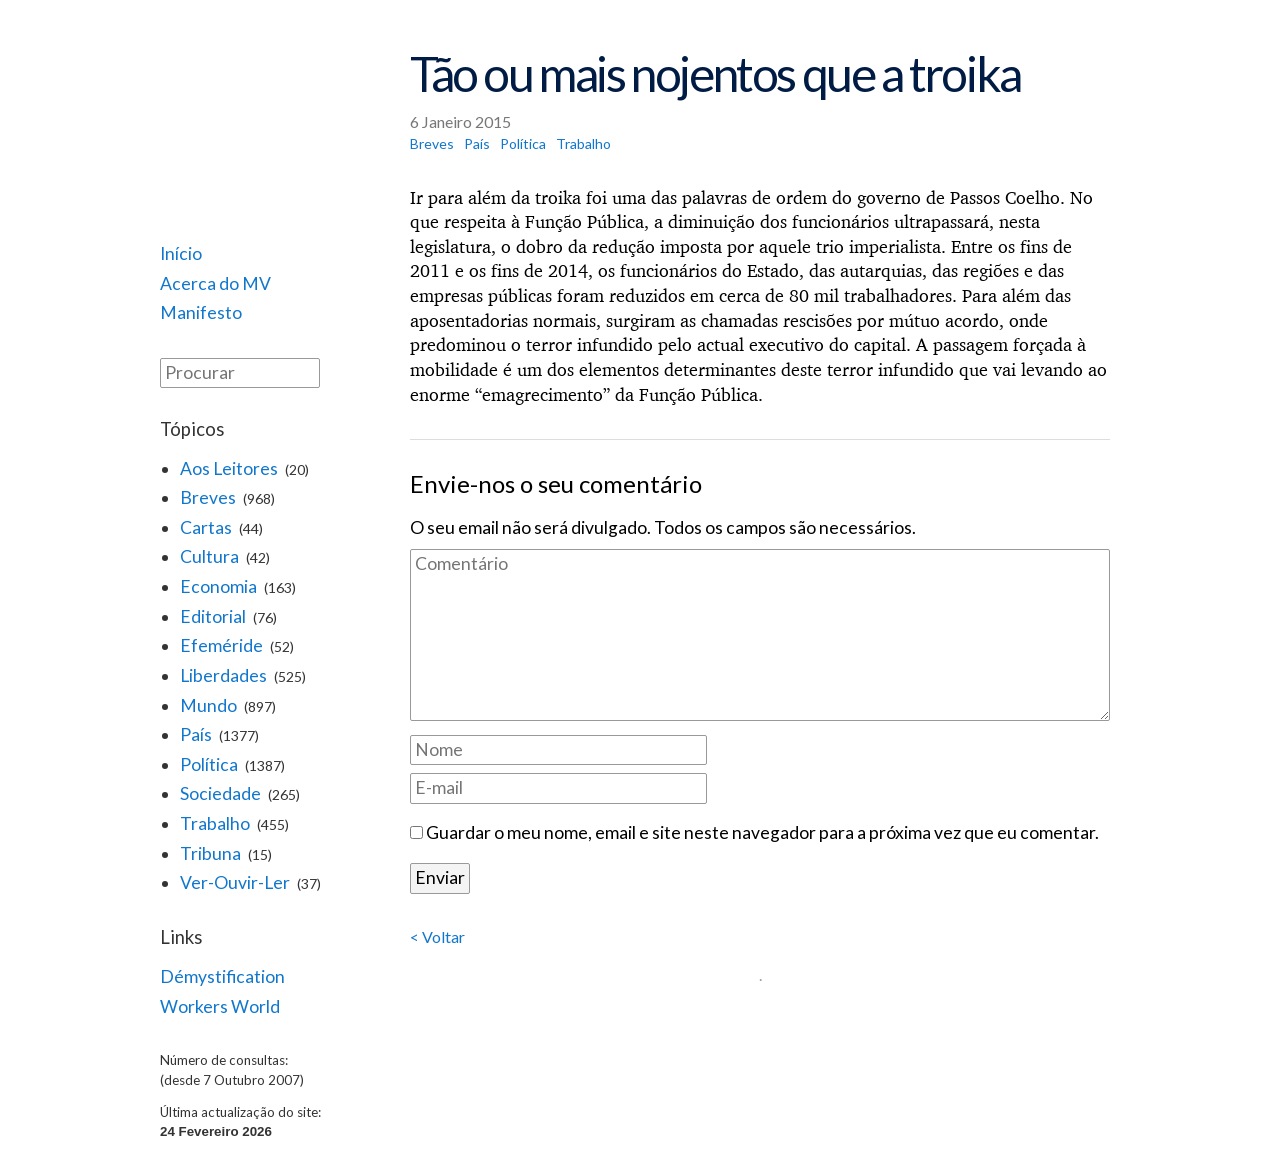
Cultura (209, 556)
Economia (218, 586)
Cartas (206, 527)
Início (181, 253)
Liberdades (223, 675)
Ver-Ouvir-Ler (235, 882)
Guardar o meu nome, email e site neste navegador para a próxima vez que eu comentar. (762, 832)
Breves (208, 497)
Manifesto (201, 312)
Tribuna (210, 853)
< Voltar (437, 936)
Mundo (208, 705)
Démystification (222, 976)
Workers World (220, 1006)
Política (209, 764)
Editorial (213, 616)
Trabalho (215, 823)
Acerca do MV (215, 283)
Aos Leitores (229, 468)
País (196, 734)
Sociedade (220, 793)
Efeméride (221, 645)
